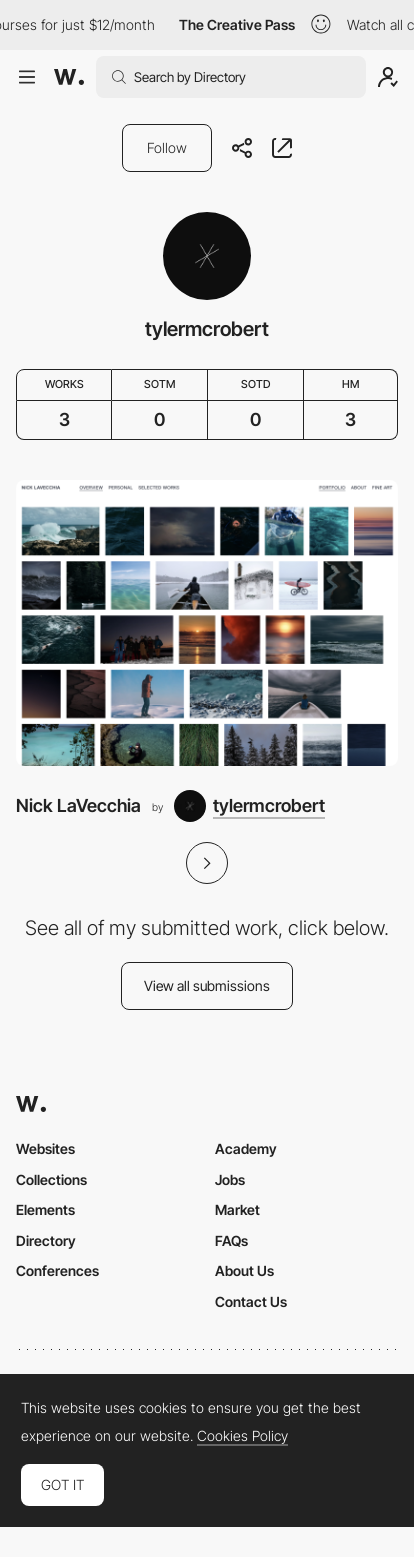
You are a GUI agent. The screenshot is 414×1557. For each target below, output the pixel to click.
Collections (51, 1179)
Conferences (57, 1270)
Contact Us (251, 1301)
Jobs (230, 1179)
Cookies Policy (242, 1436)
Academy (246, 1148)
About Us (244, 1270)
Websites (45, 1148)
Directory (46, 1240)
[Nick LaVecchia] (207, 623)
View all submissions (207, 985)
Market (237, 1209)
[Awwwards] (69, 77)
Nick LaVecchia (78, 805)
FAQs (231, 1240)
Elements (45, 1209)
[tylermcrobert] (249, 806)
